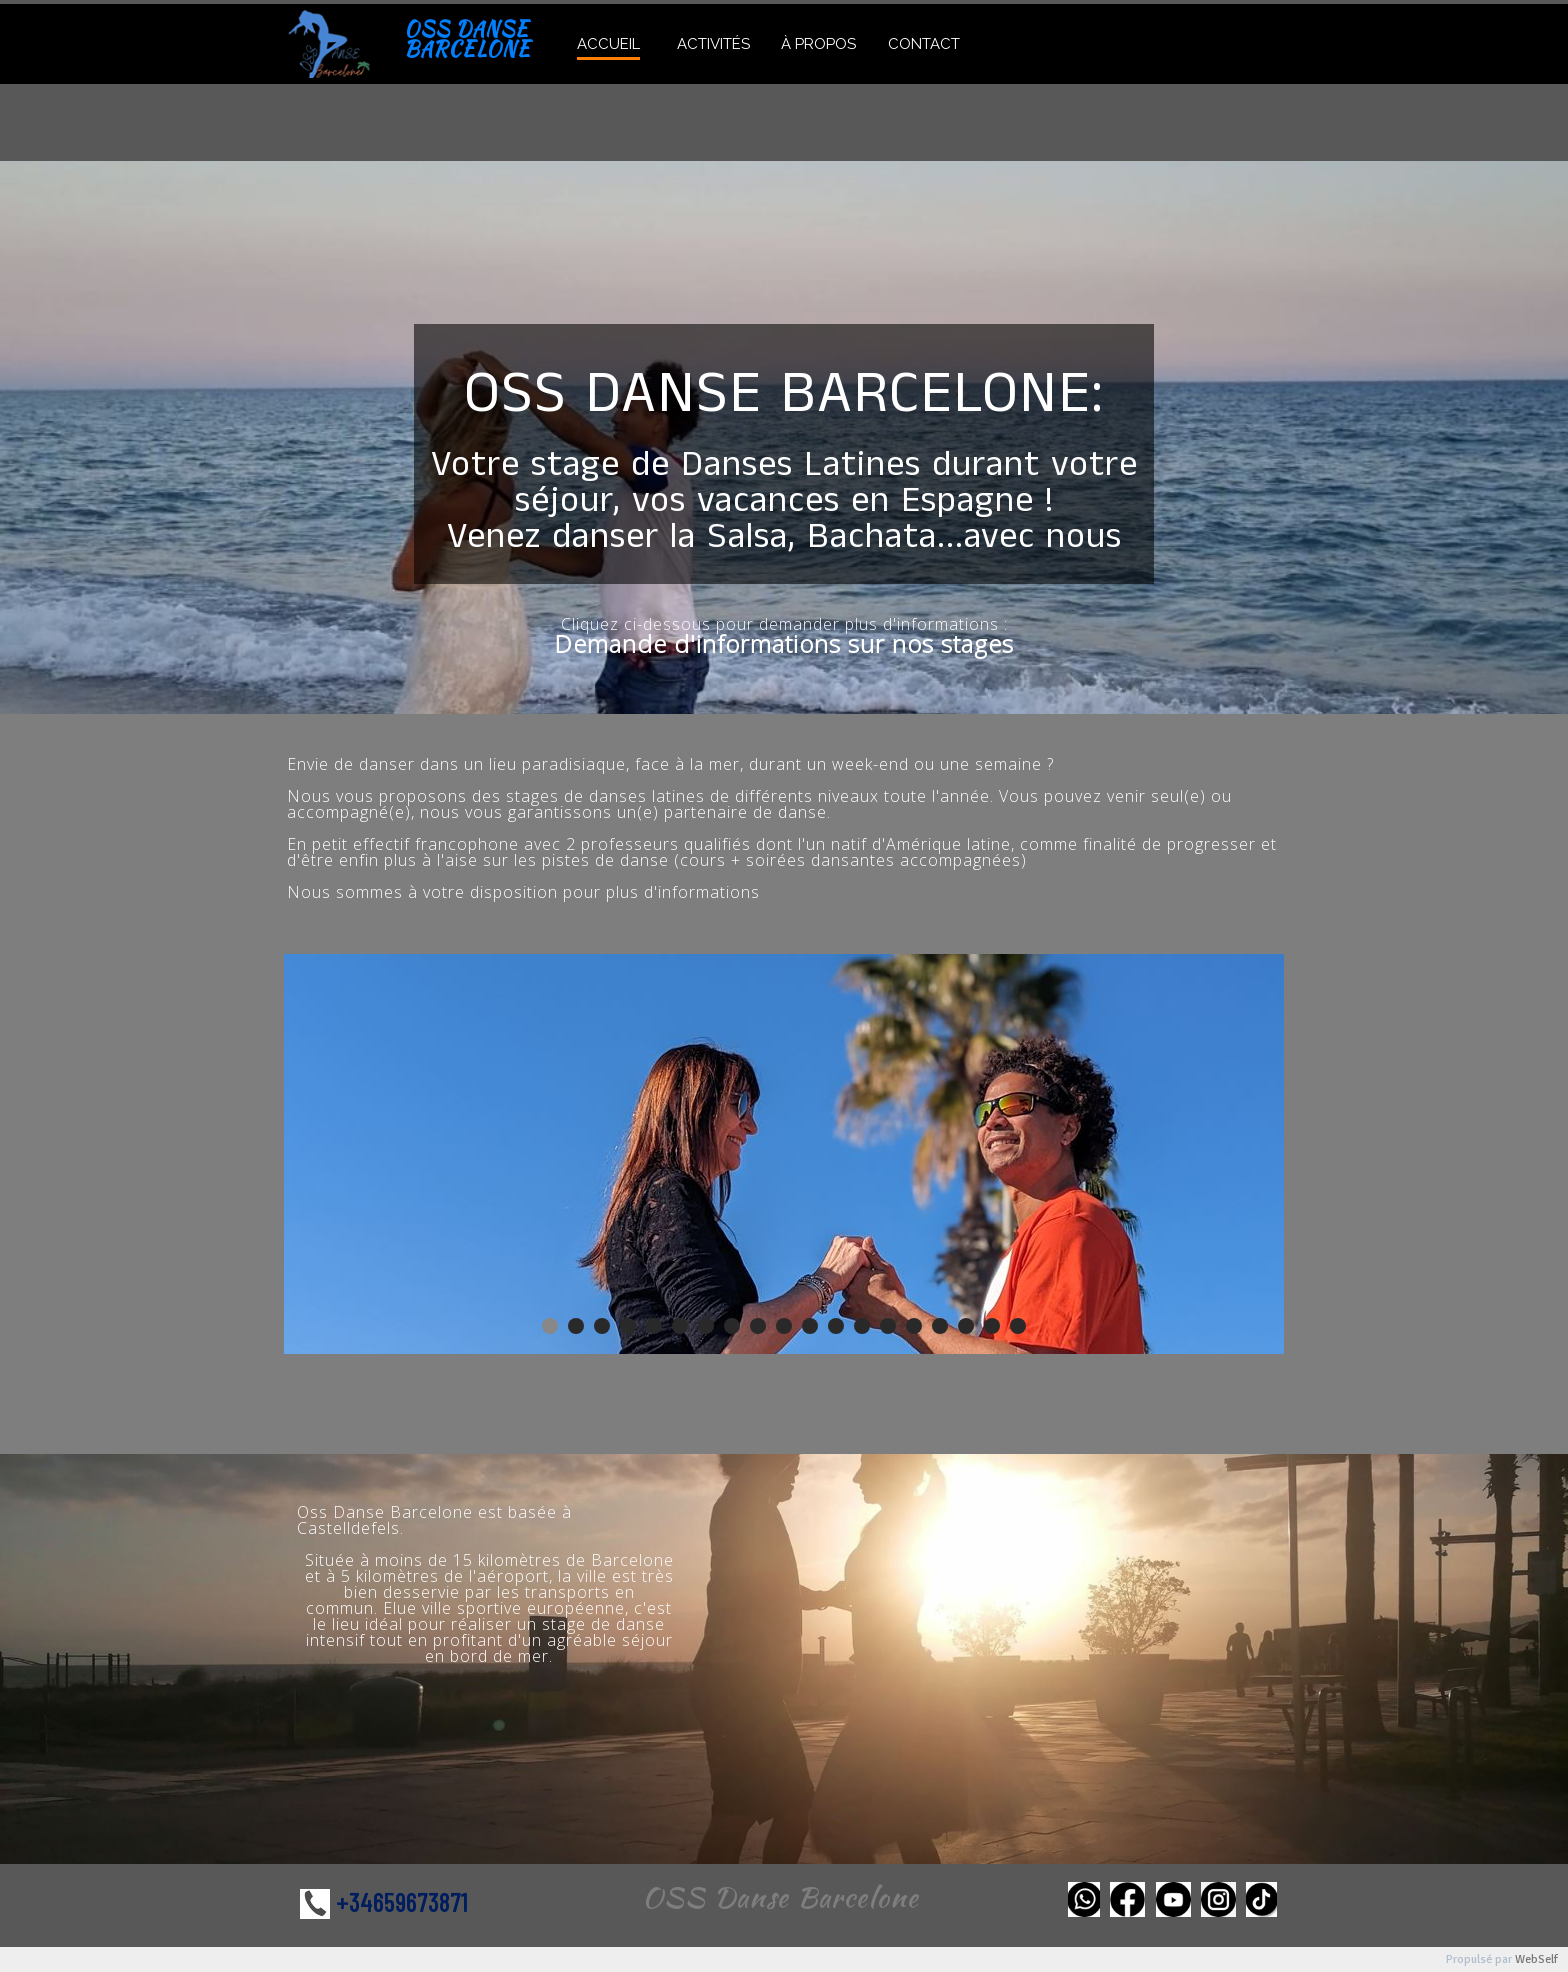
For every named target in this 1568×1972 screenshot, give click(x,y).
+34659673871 (402, 1901)
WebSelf (1536, 1959)
